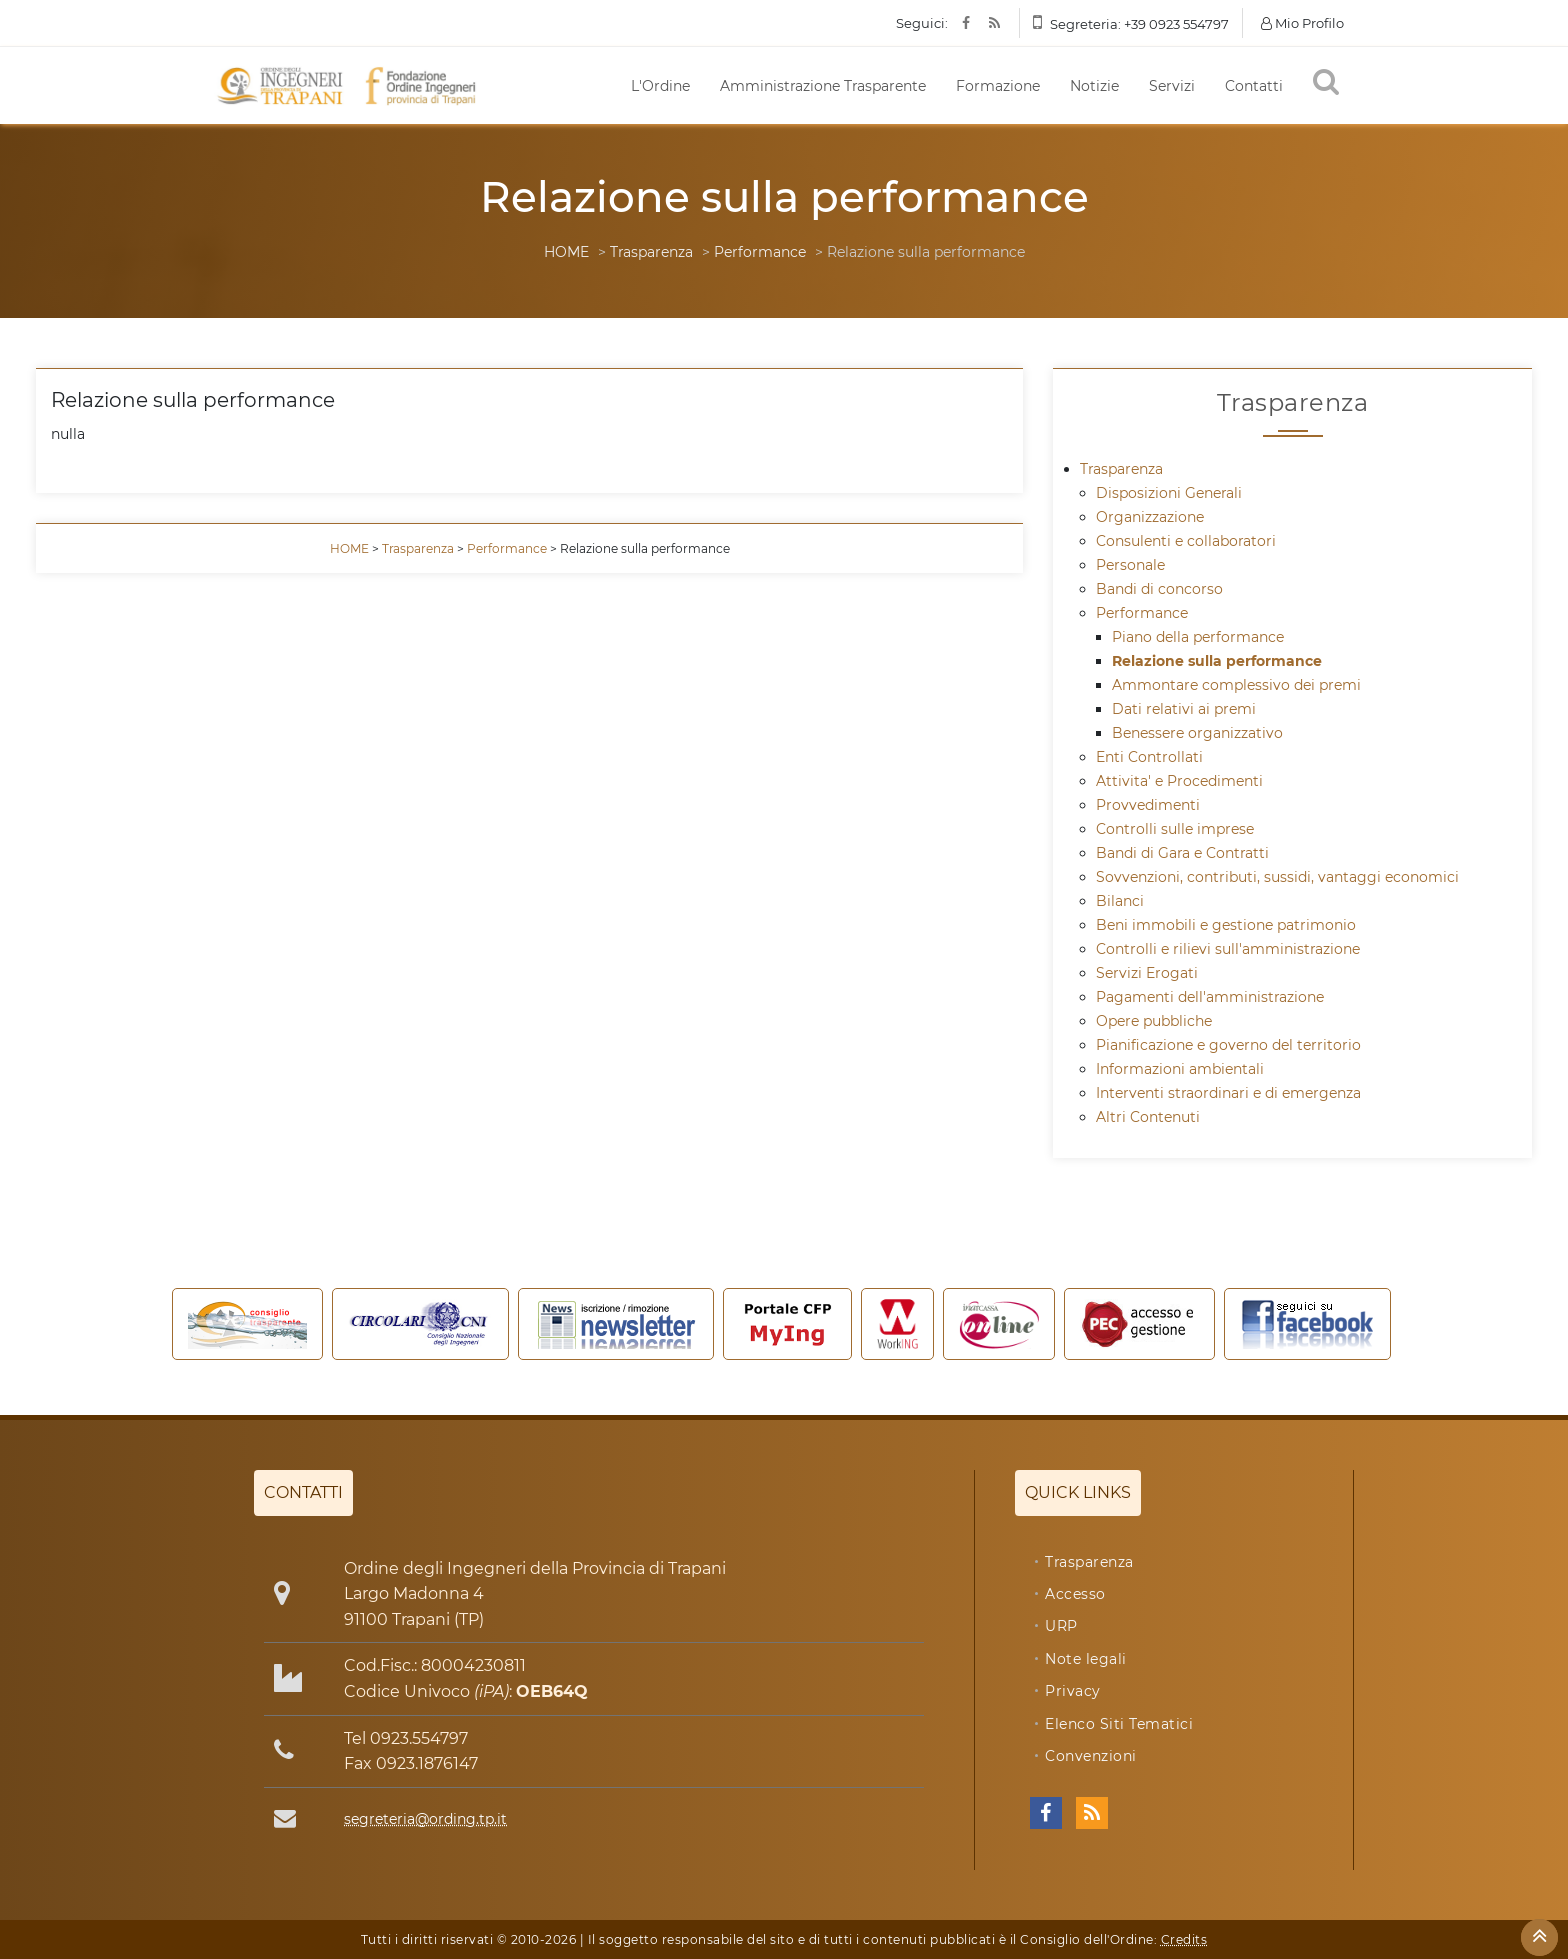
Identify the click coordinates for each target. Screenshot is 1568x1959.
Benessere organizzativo (1197, 733)
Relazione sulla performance (1217, 661)
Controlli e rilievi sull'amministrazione (1228, 949)
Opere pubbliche (1154, 1021)
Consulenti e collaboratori (1186, 541)
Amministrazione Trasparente (823, 86)
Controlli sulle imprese (1175, 829)
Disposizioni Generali (1169, 493)
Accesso (1075, 1594)
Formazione (998, 86)
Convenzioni (1091, 1756)
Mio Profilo (1302, 23)
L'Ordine (660, 86)
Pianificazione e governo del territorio (1228, 1045)
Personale (1130, 565)
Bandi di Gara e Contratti (1182, 853)
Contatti (1254, 86)
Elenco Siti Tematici (1119, 1724)
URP (1061, 1626)
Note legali (1086, 1659)
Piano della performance (1198, 637)
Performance (760, 252)
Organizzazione (1150, 517)
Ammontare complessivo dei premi (1236, 685)
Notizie (1094, 86)
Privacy (1073, 1691)
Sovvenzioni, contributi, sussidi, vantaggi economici (1277, 877)
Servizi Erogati (1147, 973)
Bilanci (1120, 901)
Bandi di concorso (1159, 589)
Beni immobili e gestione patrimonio (1226, 925)
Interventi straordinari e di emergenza (1228, 1093)
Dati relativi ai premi (1184, 709)
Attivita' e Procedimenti (1179, 781)
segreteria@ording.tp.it (425, 1819)
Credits (1184, 1939)
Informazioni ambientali (1180, 1069)
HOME (566, 252)
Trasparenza (651, 252)
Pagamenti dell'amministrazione (1210, 997)
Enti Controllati (1149, 757)
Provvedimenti (1148, 805)
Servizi (1172, 86)
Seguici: (922, 23)
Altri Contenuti (1148, 1117)
